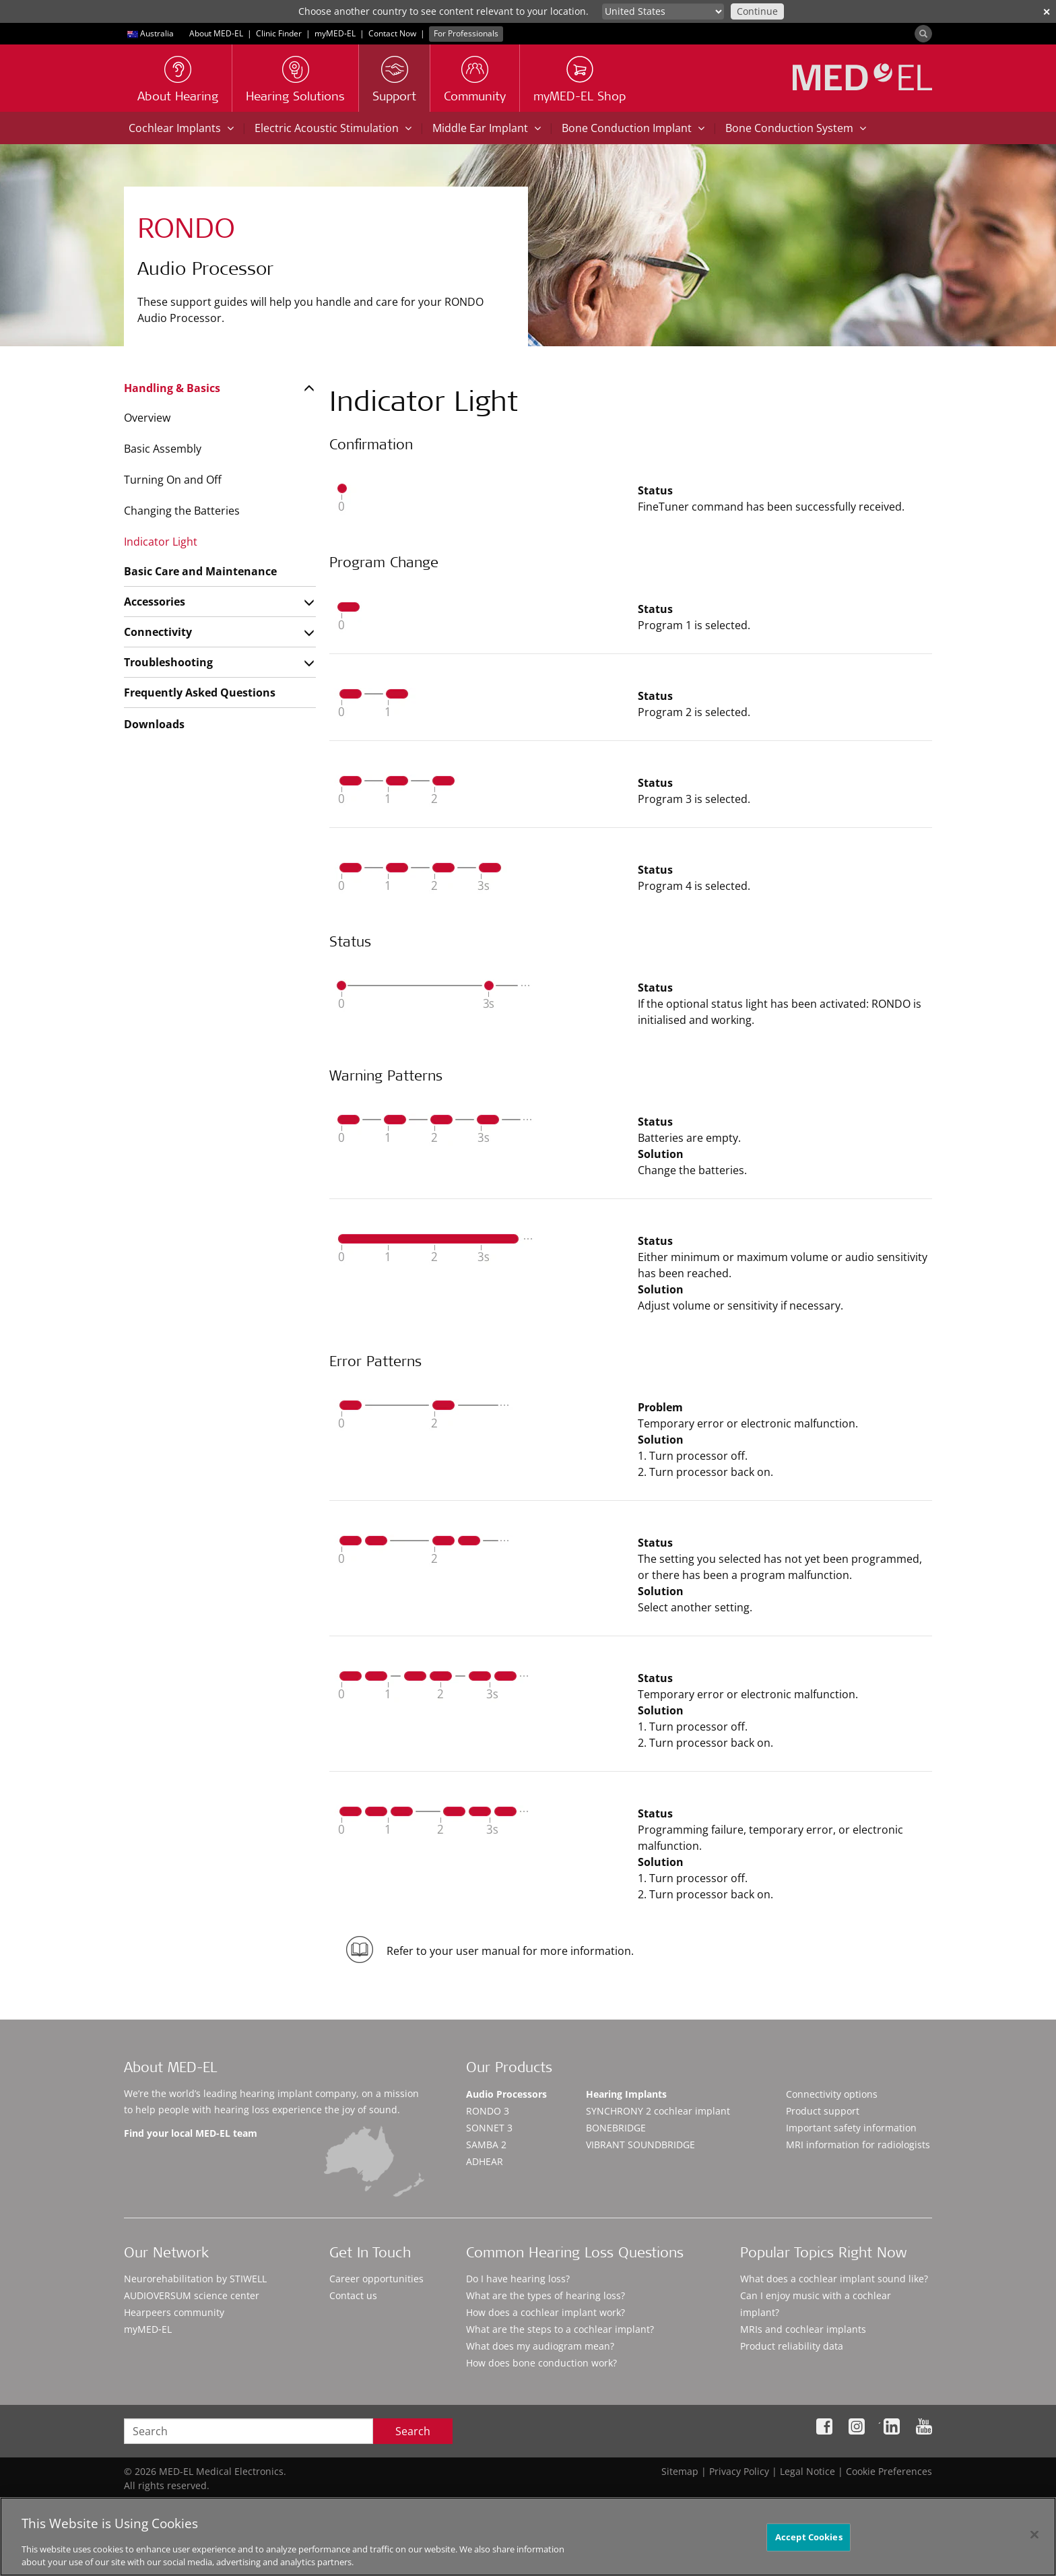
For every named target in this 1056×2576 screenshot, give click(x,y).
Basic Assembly (162, 448)
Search (412, 2431)
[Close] (1034, 2540)
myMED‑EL (335, 33)
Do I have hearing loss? (518, 2278)
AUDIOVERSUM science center (191, 2295)
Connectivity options (832, 2094)
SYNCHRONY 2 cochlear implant (658, 2110)
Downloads (154, 724)
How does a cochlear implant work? (545, 2312)
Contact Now (392, 33)
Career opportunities (376, 2278)
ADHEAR (484, 2161)
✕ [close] (1047, 11)
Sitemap (679, 2471)
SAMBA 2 (486, 2144)
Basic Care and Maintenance (200, 571)
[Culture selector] (663, 11)
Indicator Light (160, 541)
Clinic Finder (279, 33)
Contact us (353, 2295)
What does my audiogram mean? (540, 2346)
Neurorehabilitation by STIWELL (195, 2278)
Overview (147, 417)
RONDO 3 (487, 2110)
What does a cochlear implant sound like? (834, 2278)
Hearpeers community (174, 2312)
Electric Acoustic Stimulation (333, 128)
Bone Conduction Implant (633, 128)
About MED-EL (216, 33)
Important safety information (851, 2127)
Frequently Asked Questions (199, 692)
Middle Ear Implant (486, 128)
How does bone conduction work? (541, 2362)
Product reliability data (791, 2346)
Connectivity (158, 631)
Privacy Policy (739, 2471)
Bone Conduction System (795, 128)
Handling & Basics (172, 388)
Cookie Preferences (889, 2471)
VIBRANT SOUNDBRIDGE (640, 2144)
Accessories (154, 601)
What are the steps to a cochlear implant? (560, 2329)
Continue (757, 11)
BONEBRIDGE (616, 2127)
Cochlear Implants (181, 128)
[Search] (923, 33)
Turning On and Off (173, 479)
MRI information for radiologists (858, 2144)
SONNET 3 (489, 2127)
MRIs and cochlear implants (803, 2329)
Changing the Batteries (182, 510)
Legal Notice (807, 2471)
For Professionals (466, 33)
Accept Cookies (809, 2542)
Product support (822, 2110)
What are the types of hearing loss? (545, 2295)
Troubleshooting (168, 662)
